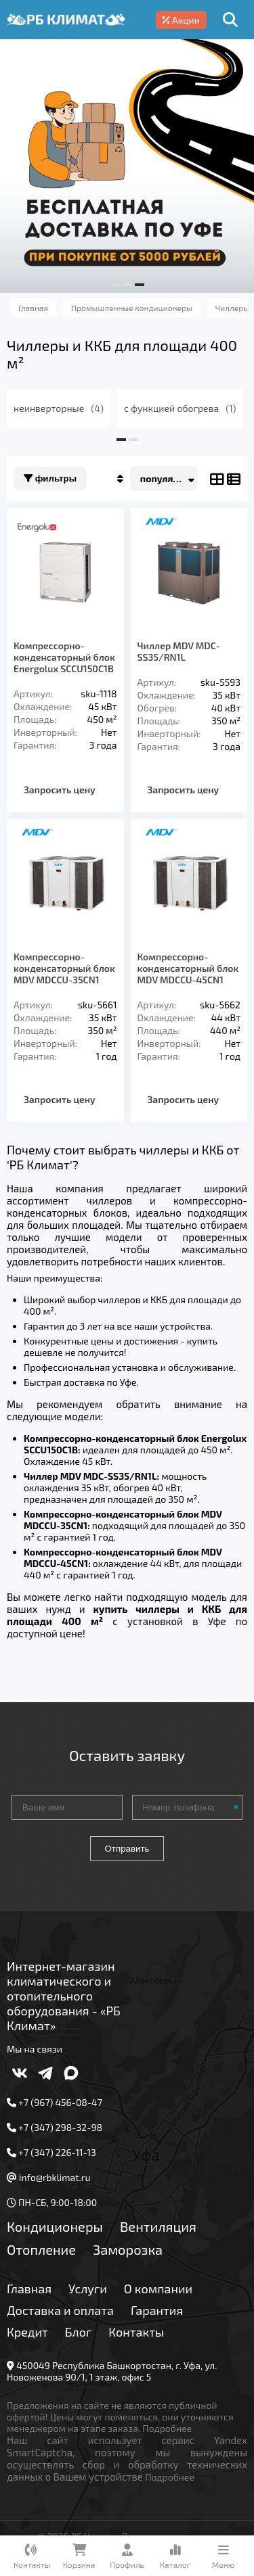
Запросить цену (60, 789)
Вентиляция (158, 2226)
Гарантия (157, 2310)
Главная (29, 2288)
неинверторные (59, 408)
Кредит (27, 2331)
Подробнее (167, 2428)
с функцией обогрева (180, 408)
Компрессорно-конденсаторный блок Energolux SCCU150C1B (64, 657)
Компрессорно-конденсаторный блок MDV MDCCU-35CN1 (64, 968)
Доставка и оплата (60, 2310)
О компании (158, 2288)
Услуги (87, 2288)
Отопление (41, 2249)
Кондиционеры (55, 2226)
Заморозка (128, 2249)
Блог (78, 2331)
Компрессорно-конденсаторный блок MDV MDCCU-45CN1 (188, 968)
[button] (115, 284)
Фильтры (50, 478)
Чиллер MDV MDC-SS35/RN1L (178, 651)
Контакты (136, 2331)
